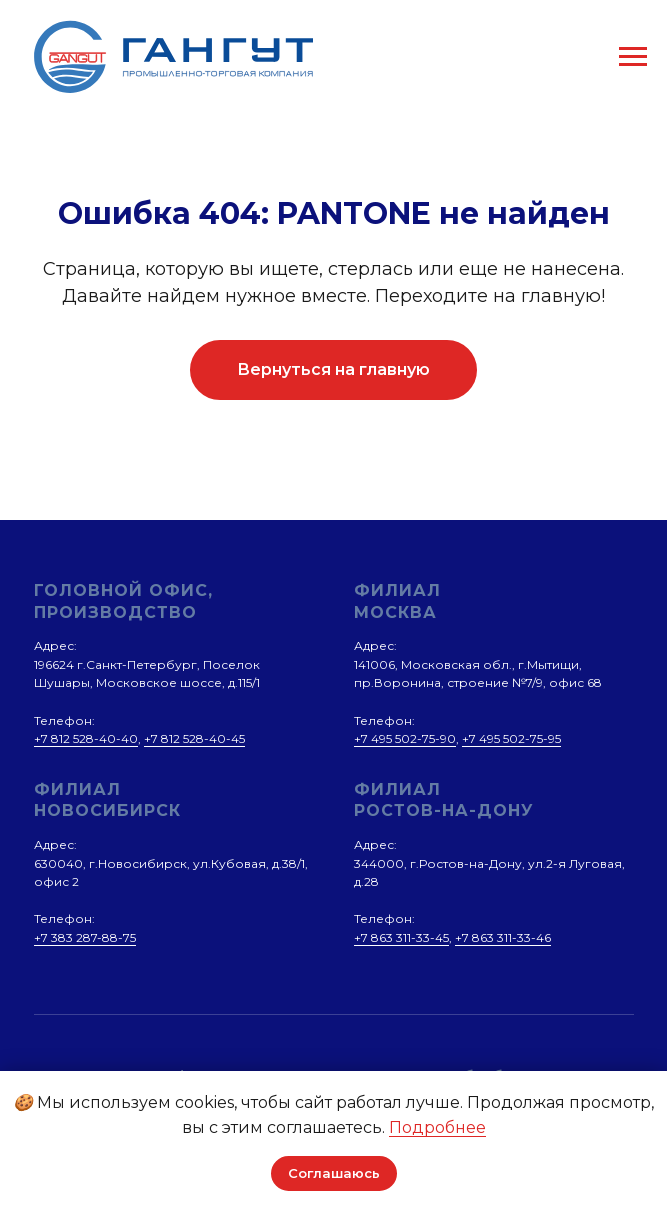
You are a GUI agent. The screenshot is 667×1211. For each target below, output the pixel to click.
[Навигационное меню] (633, 57)
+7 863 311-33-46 (503, 937)
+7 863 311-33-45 (401, 937)
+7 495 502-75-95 (511, 738)
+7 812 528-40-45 (194, 738)
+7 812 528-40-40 (86, 738)
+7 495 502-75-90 (405, 738)
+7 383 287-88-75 (85, 937)
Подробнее (437, 1127)
